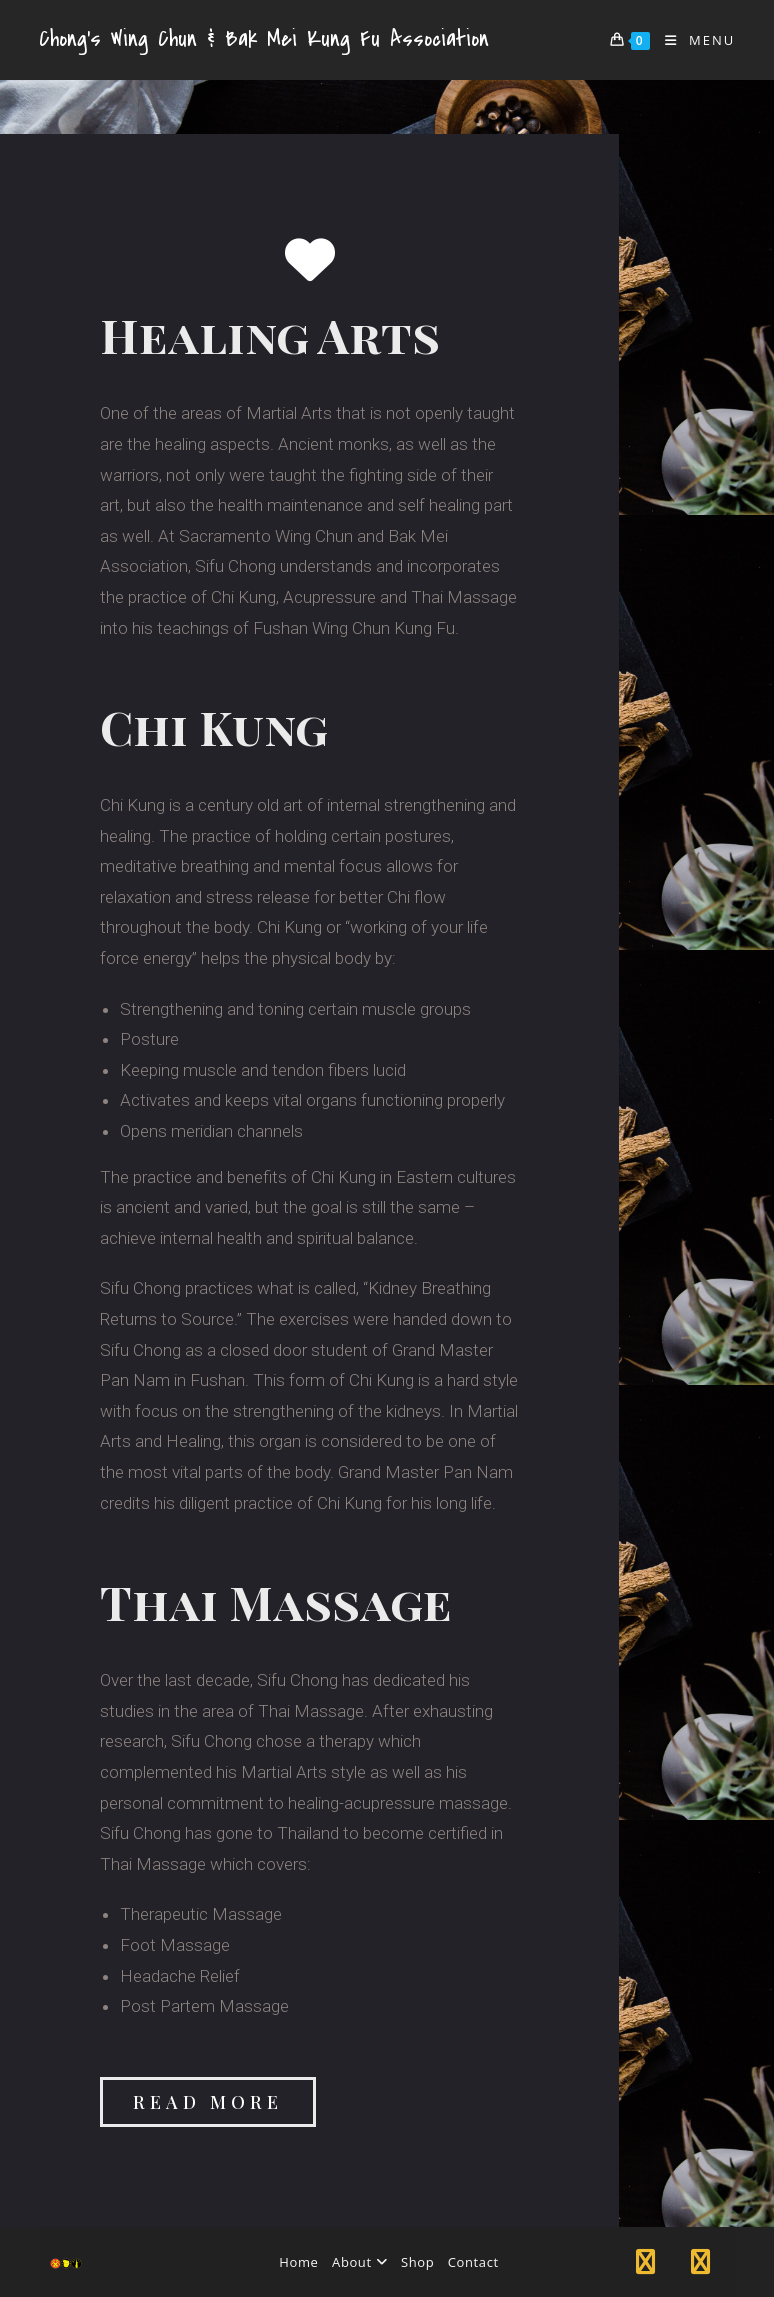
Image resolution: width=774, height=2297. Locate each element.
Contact (473, 2262)
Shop (417, 2262)
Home (298, 2262)
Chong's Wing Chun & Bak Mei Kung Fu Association (264, 39)
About (359, 2262)
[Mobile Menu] (693, 40)
